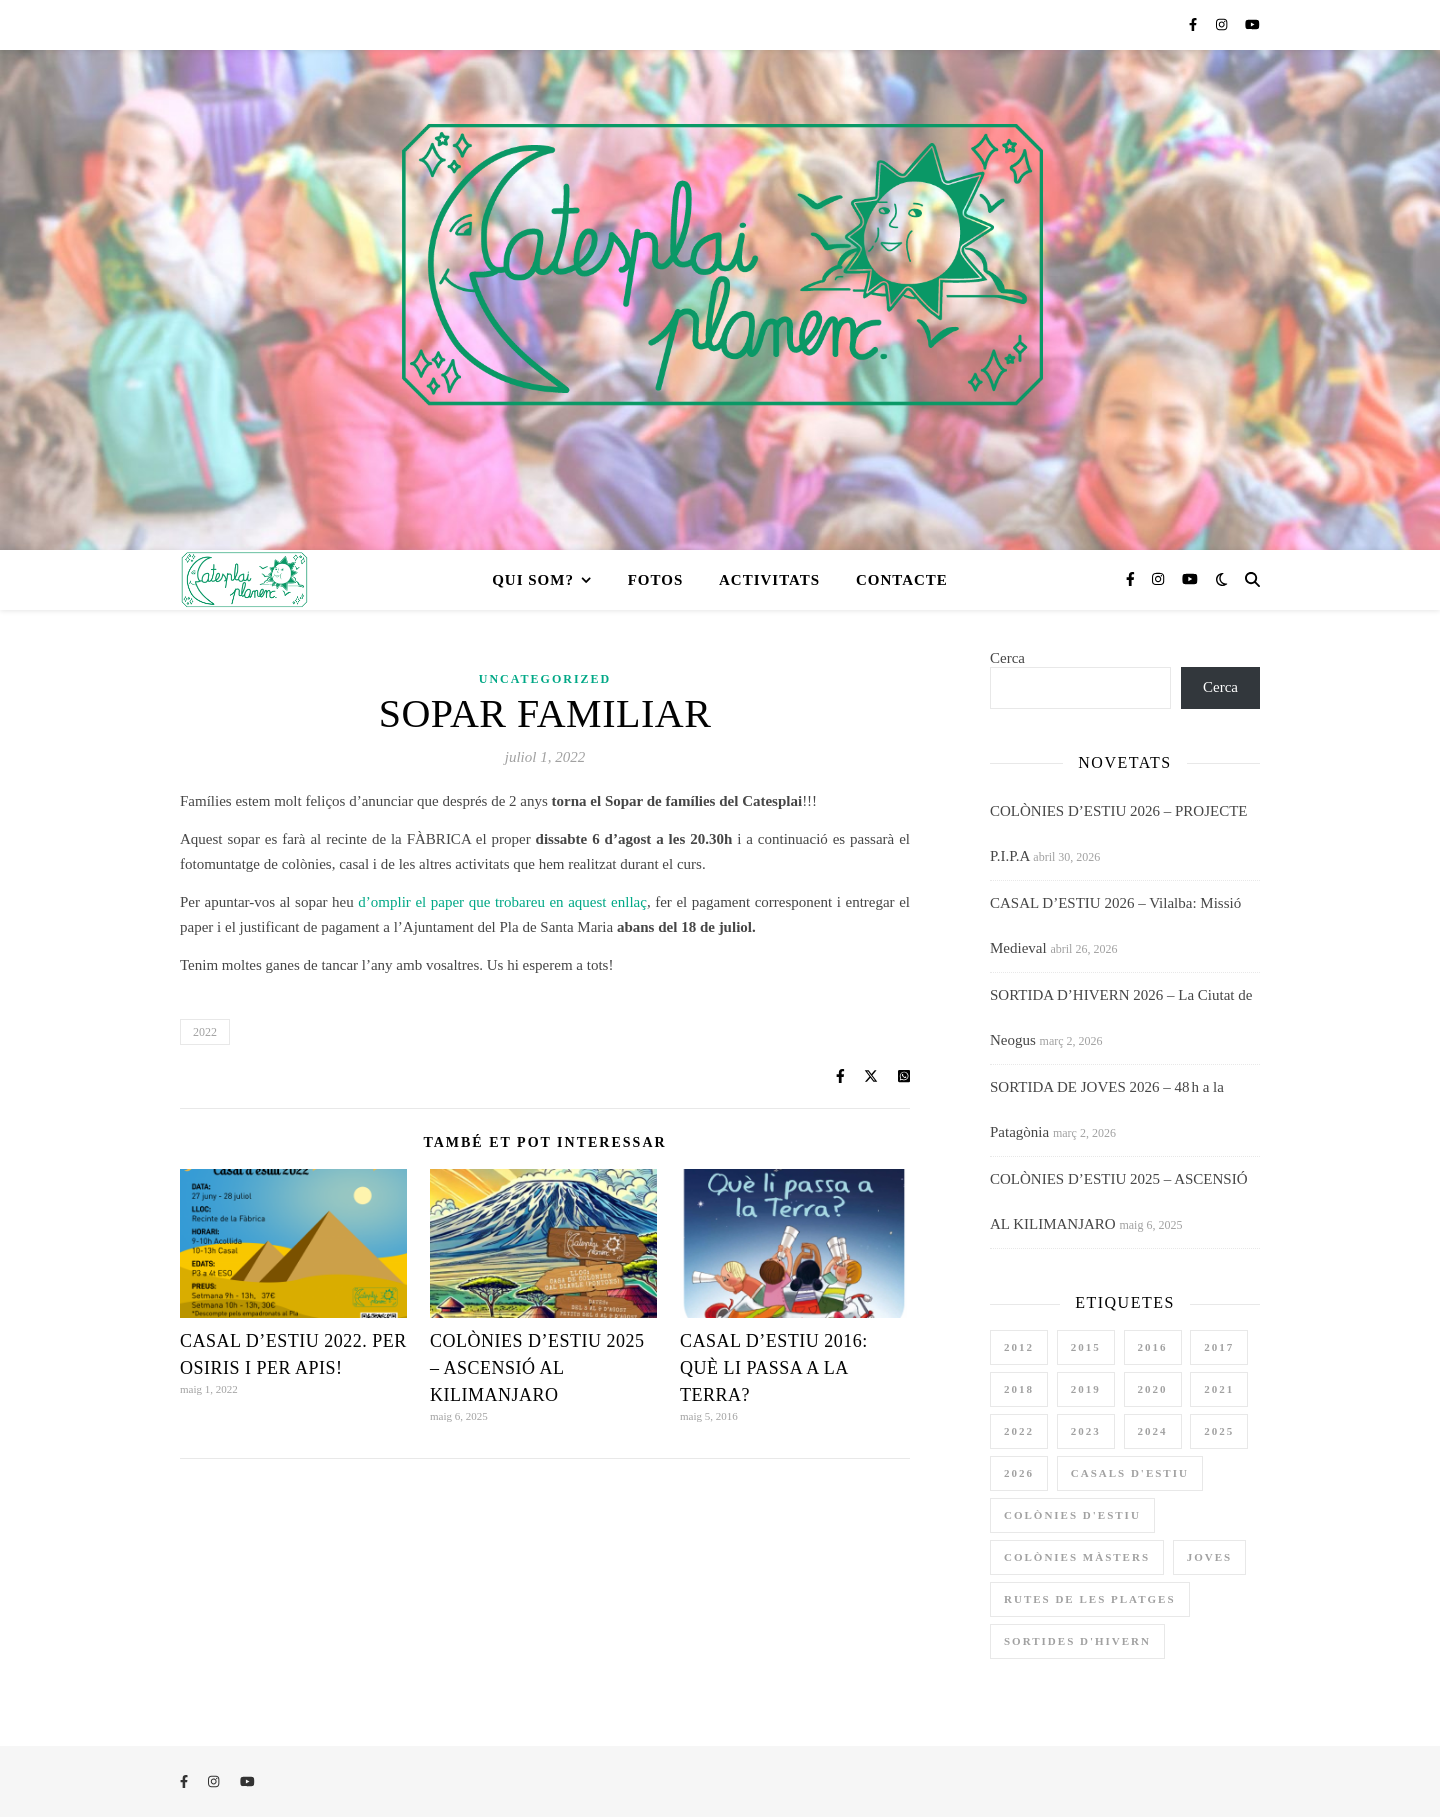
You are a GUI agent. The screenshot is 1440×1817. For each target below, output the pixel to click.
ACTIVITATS (769, 580)
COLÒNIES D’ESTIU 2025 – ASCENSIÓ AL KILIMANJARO (537, 1368)
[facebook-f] (1194, 24)
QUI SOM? (533, 580)
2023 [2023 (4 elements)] (1086, 1431)
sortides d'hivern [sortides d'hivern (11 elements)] (1077, 1641)
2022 (205, 1032)
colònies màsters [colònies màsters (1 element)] (1077, 1557)
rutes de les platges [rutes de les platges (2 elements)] (1090, 1599)
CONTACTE (902, 580)
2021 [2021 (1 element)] (1219, 1389)
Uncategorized (545, 679)
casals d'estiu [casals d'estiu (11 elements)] (1130, 1473)
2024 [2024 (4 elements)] (1153, 1431)
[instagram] (1223, 24)
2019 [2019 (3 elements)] (1086, 1389)
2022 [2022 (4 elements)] (1019, 1431)
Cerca (1007, 658)
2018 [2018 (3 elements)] (1019, 1389)
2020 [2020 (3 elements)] (1153, 1389)
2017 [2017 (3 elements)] (1219, 1347)
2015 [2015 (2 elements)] (1086, 1347)
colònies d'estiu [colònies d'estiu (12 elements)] (1072, 1515)
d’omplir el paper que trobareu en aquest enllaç (502, 902)
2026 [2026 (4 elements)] (1019, 1473)
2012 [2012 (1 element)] (1019, 1347)
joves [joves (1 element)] (1209, 1557)
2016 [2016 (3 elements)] (1153, 1347)
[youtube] (1252, 24)
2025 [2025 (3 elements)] (1219, 1431)
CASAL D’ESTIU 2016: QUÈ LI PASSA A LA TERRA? (774, 1368)
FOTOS (656, 580)
